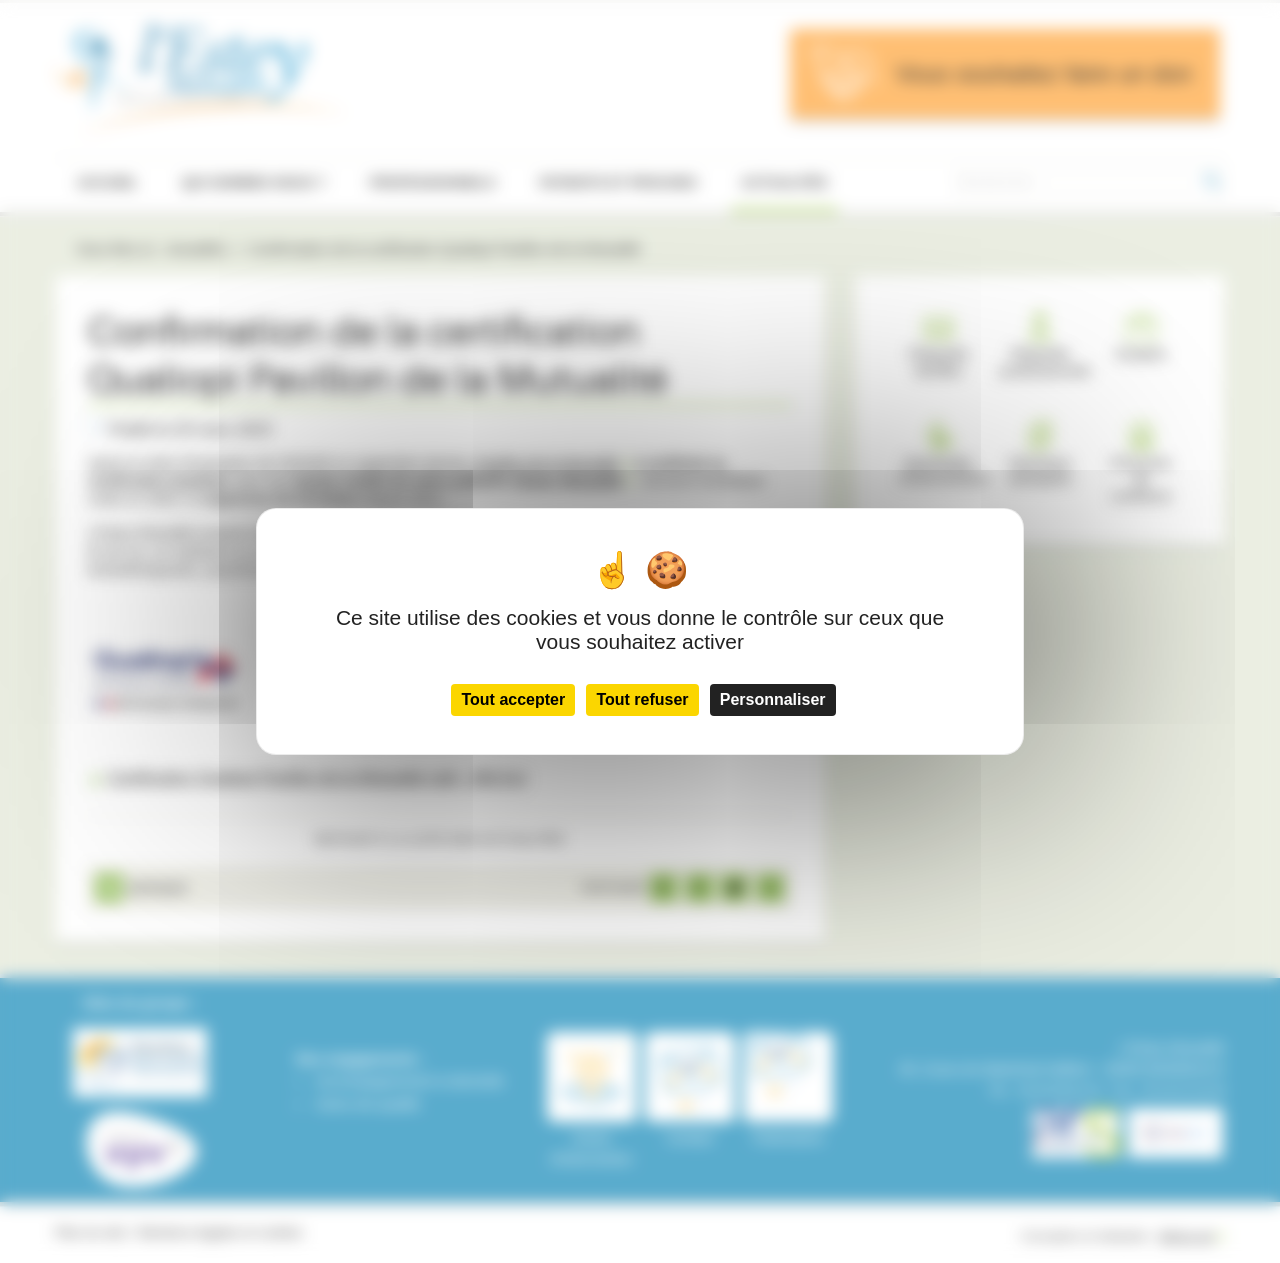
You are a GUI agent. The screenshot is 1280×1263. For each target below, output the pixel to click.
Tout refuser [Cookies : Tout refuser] (642, 699)
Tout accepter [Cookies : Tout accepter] (513, 699)
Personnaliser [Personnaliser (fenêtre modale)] (773, 699)
